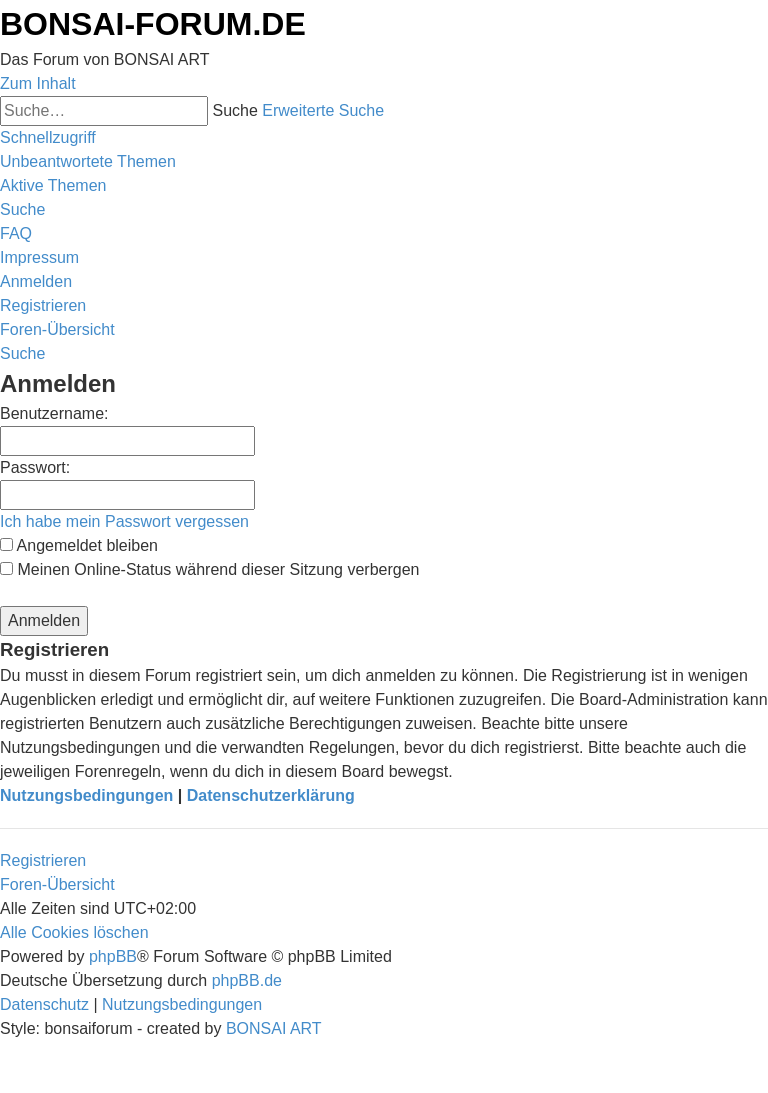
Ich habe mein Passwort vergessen (124, 521)
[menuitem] (88, 161)
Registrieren (43, 860)
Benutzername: (54, 413)
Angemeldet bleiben (79, 545)
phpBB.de (247, 980)
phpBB (113, 956)
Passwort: (35, 467)
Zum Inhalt (38, 83)
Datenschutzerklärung (271, 795)
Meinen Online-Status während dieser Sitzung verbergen (209, 569)
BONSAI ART (274, 1028)
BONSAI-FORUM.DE (153, 24)
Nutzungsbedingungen (86, 795)
